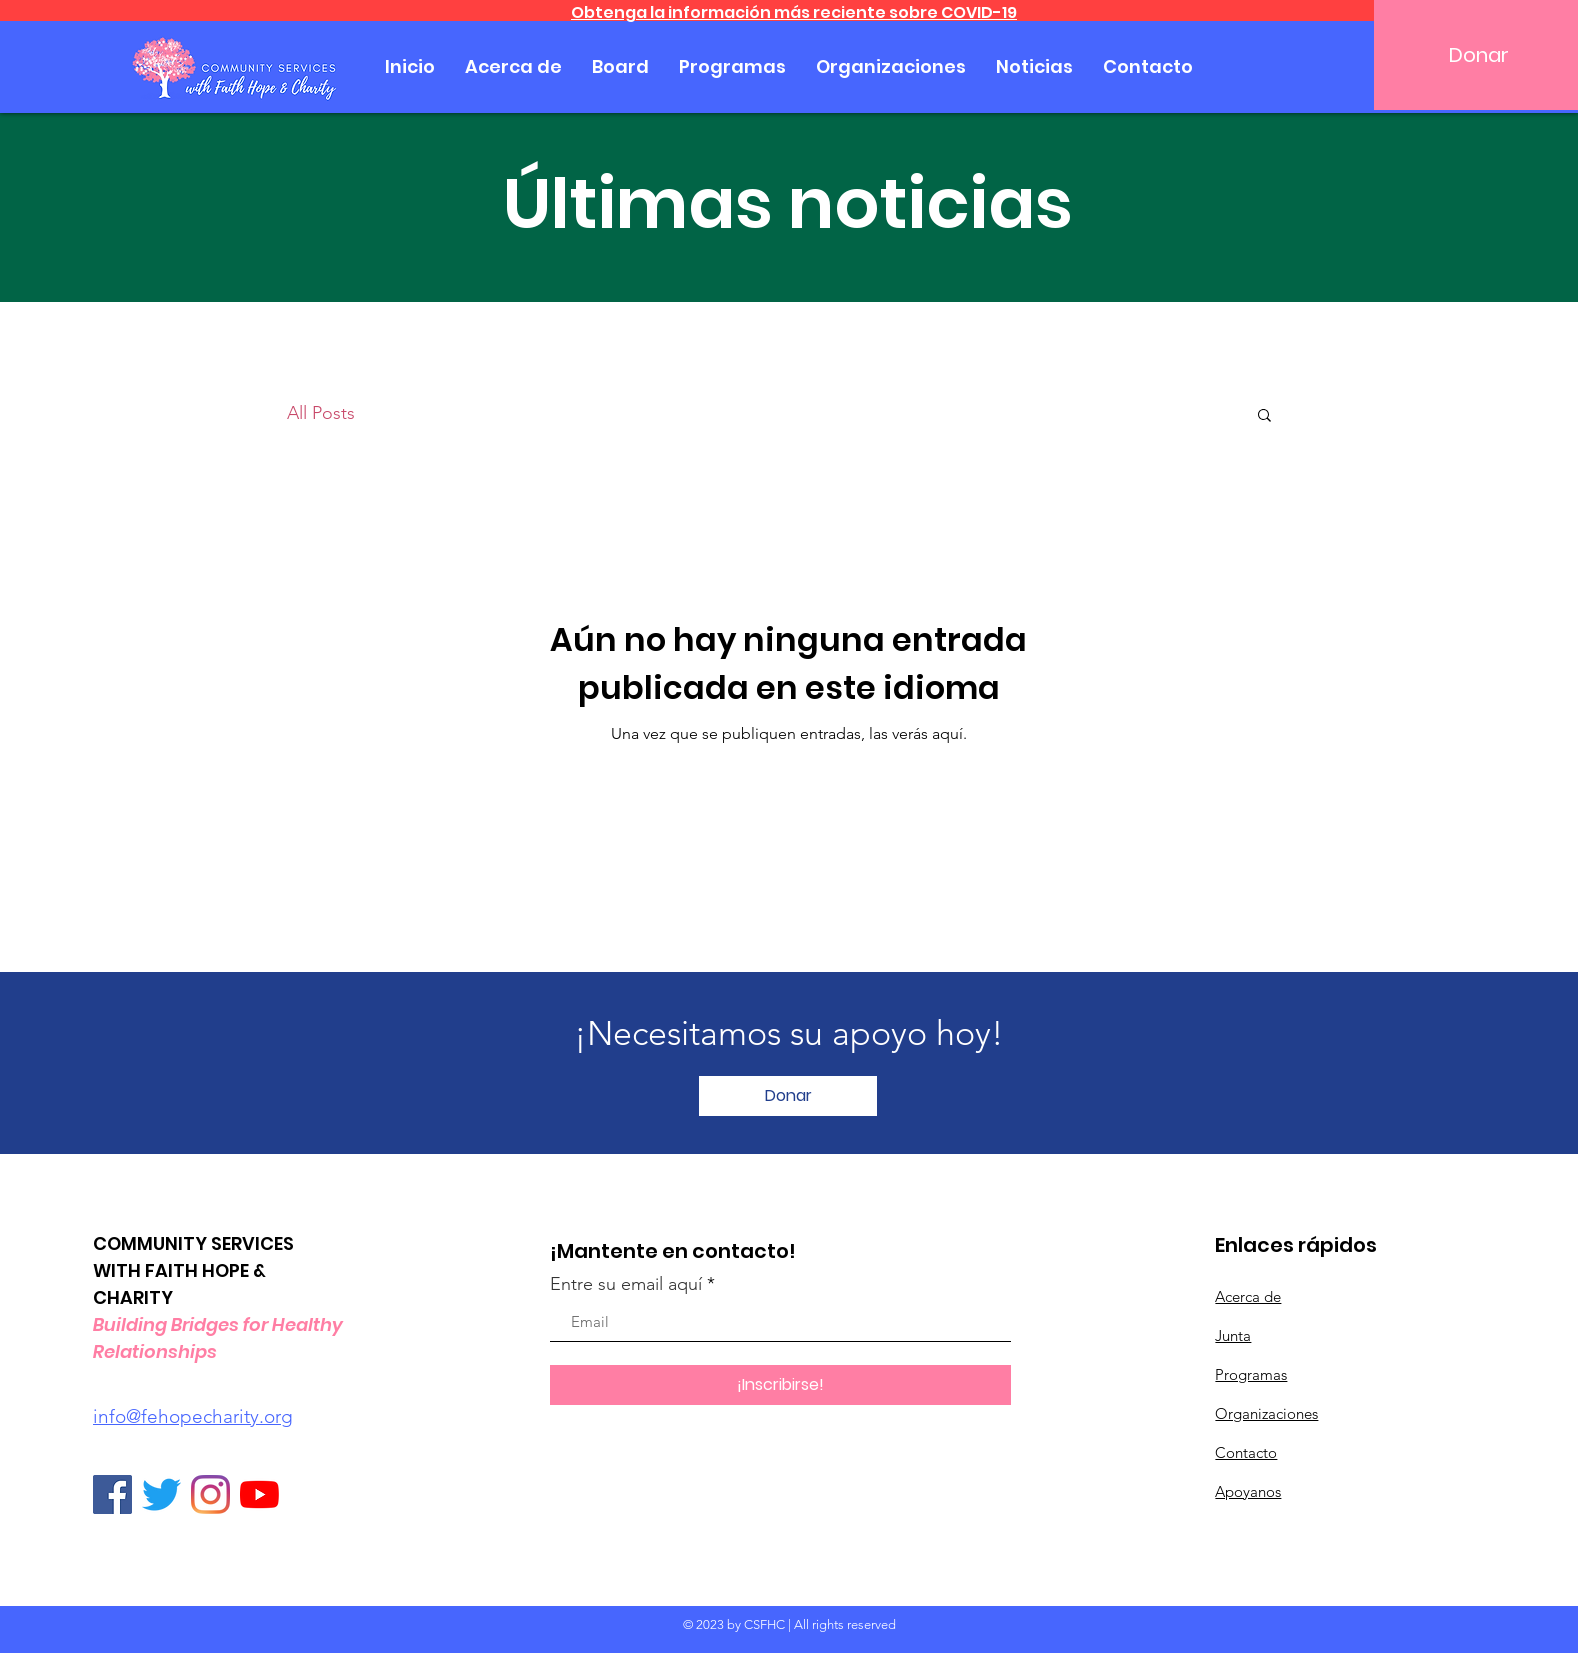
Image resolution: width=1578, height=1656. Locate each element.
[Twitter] (161, 1494)
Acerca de (1248, 1296)
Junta (1233, 1335)
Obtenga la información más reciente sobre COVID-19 (794, 12)
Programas (1251, 1374)
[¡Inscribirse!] (780, 1385)
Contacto (1246, 1452)
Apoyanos (1248, 1491)
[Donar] (788, 1096)
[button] (1264, 416)
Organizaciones (1266, 1413)
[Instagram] (210, 1494)
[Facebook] (112, 1494)
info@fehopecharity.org (193, 1416)
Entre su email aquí (626, 1284)
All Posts (321, 413)
